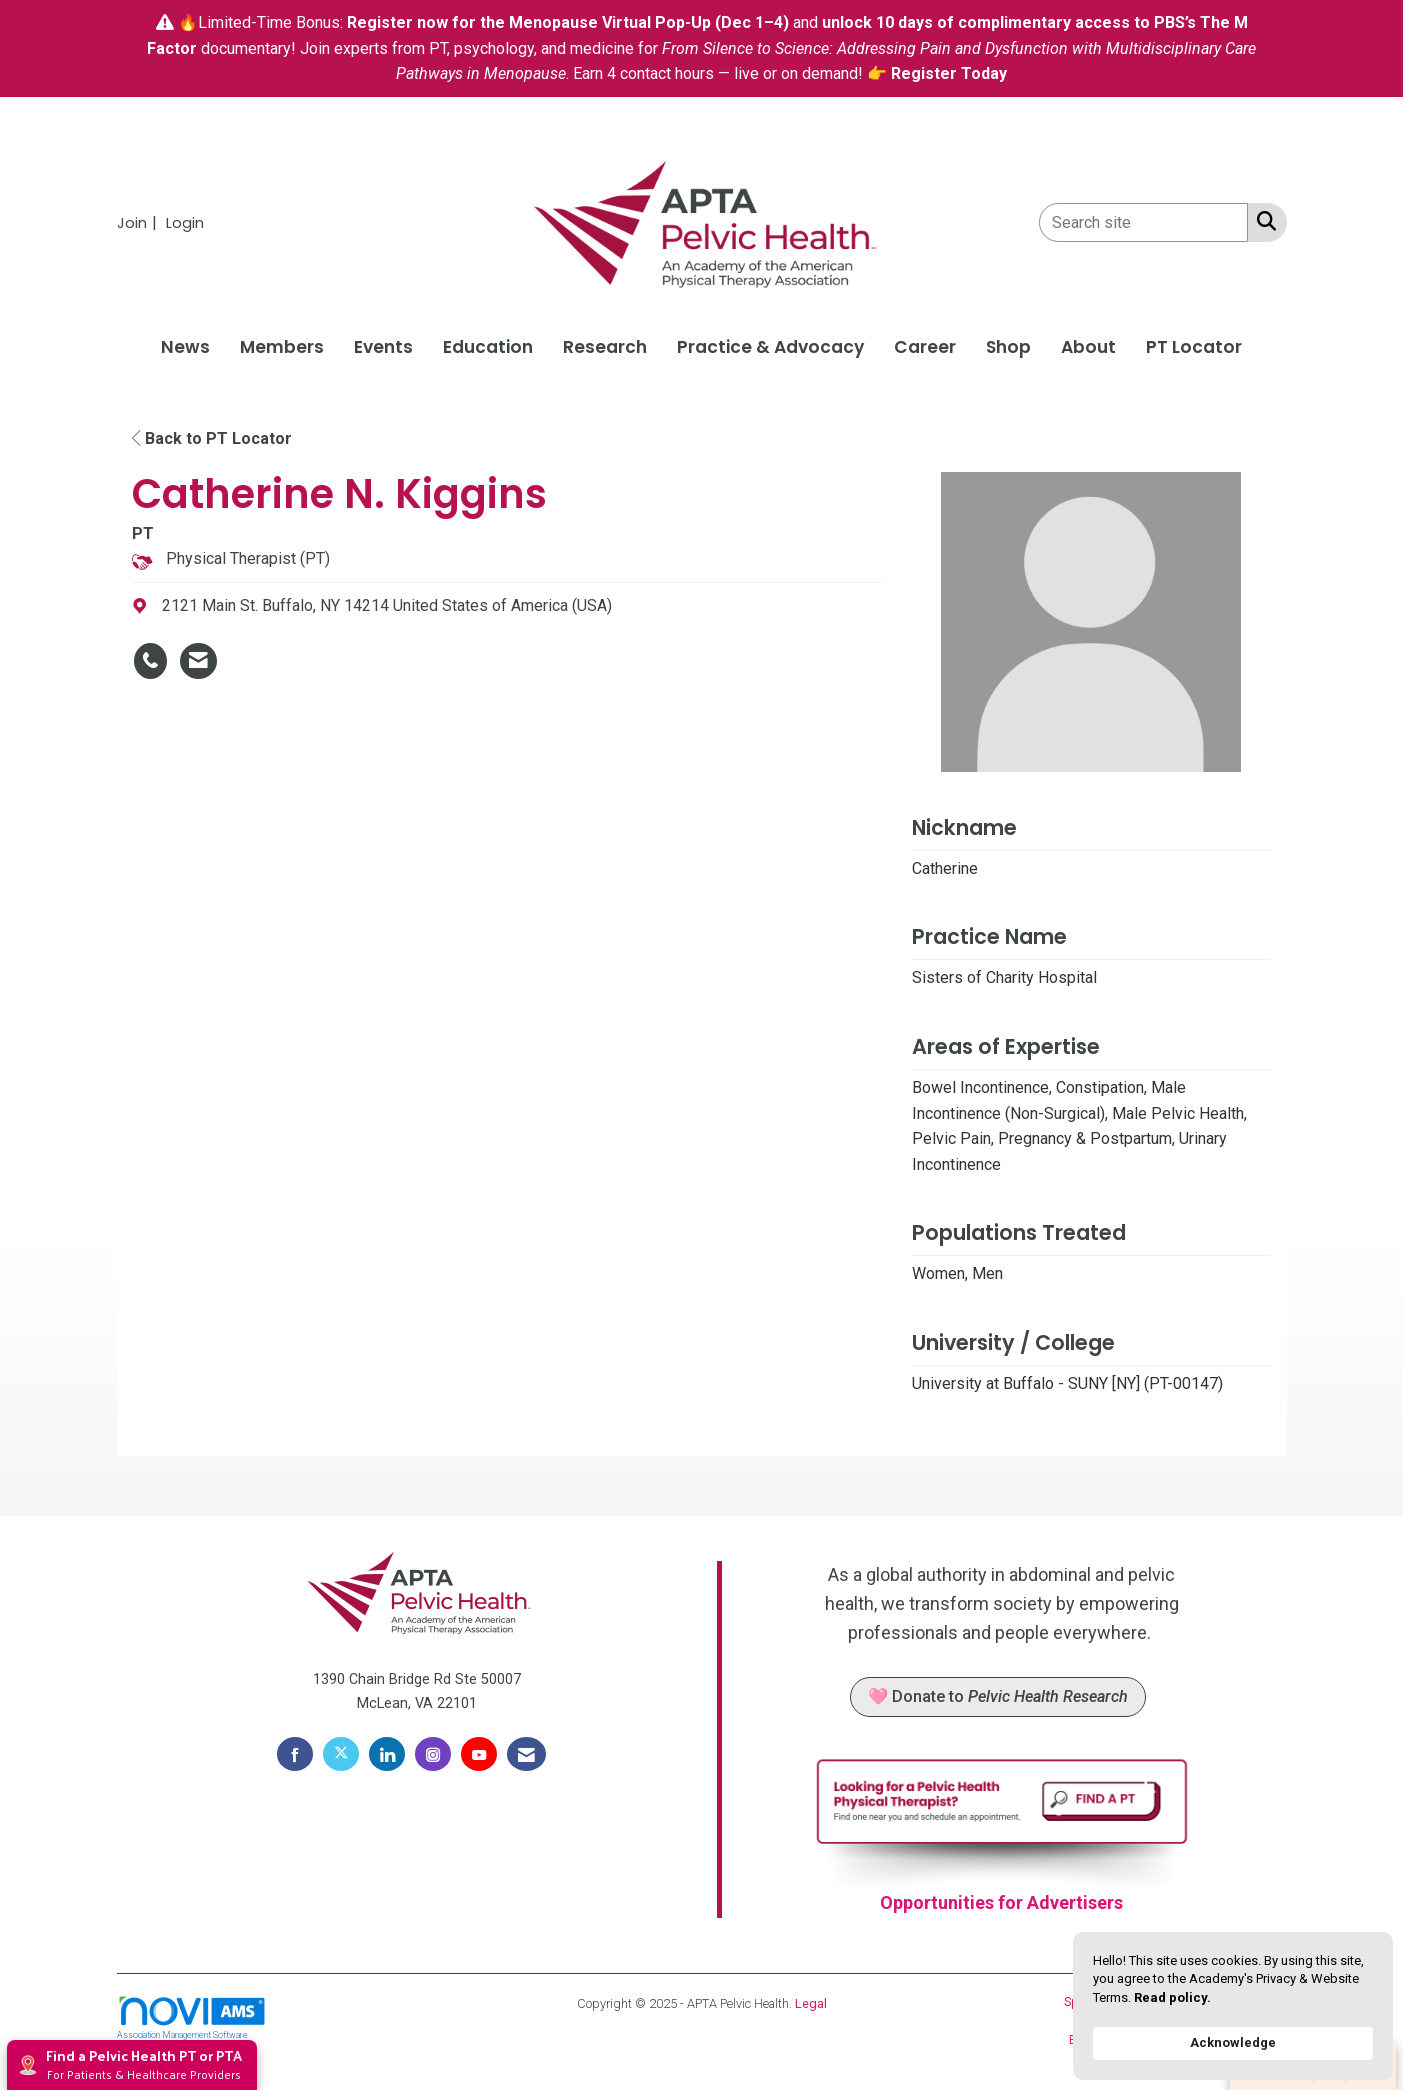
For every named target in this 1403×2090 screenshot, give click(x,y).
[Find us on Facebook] (295, 1754)
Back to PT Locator (212, 438)
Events (383, 347)
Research (605, 347)
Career (925, 347)
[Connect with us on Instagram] (433, 1754)
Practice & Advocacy (770, 347)
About (1088, 347)
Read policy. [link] (1172, 1997)
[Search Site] (1262, 221)
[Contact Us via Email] (526, 1754)
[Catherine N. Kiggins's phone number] (150, 661)
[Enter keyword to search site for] (1143, 222)
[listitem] (139, 222)
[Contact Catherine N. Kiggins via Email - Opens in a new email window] (198, 661)
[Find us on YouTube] (479, 1754)
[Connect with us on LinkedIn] (387, 1754)
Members (282, 347)
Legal (811, 2003)
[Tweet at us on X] (341, 1754)
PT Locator (1194, 347)
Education (488, 347)
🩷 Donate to (998, 1696)
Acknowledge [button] (1233, 2042)
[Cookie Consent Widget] (1233, 2006)
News (185, 347)
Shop (1008, 347)
